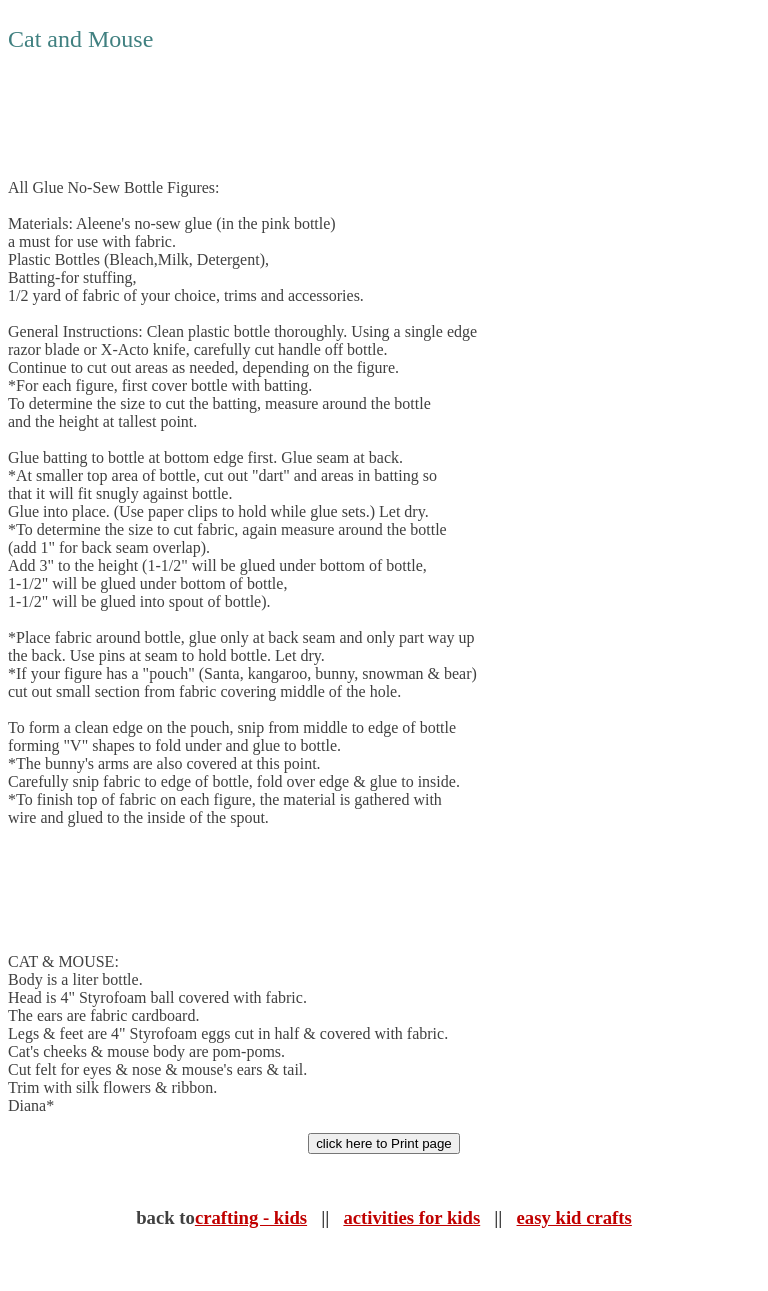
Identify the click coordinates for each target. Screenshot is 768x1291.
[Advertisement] (372, 116)
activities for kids (411, 1217)
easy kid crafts (574, 1217)
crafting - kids (251, 1217)
